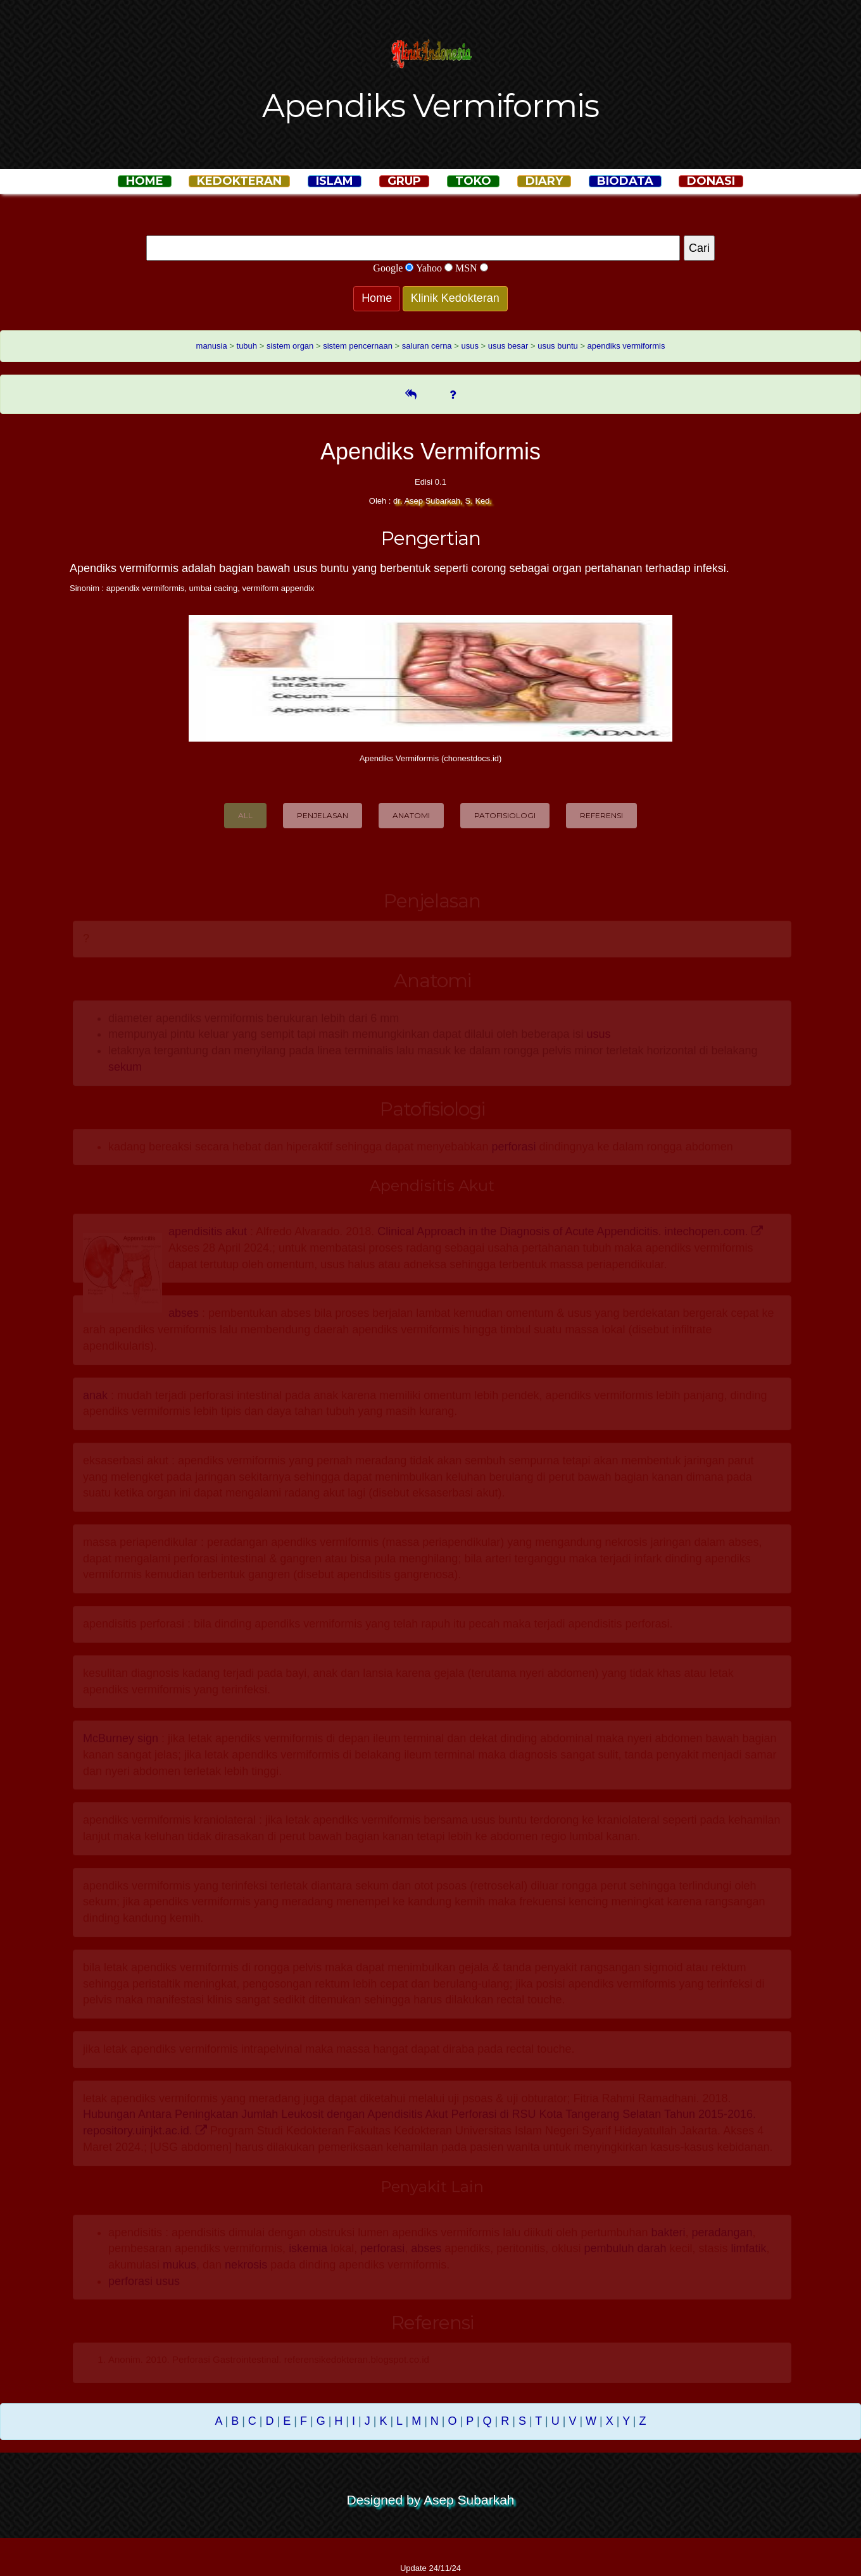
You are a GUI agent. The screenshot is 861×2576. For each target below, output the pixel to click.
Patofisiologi (505, 815)
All (245, 815)
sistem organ (290, 346)
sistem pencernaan (358, 346)
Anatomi (411, 815)
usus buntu (557, 346)
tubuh (247, 346)
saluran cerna (427, 346)
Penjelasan (322, 815)
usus (469, 346)
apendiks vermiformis (626, 346)
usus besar (508, 346)
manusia (211, 346)
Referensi (601, 815)
